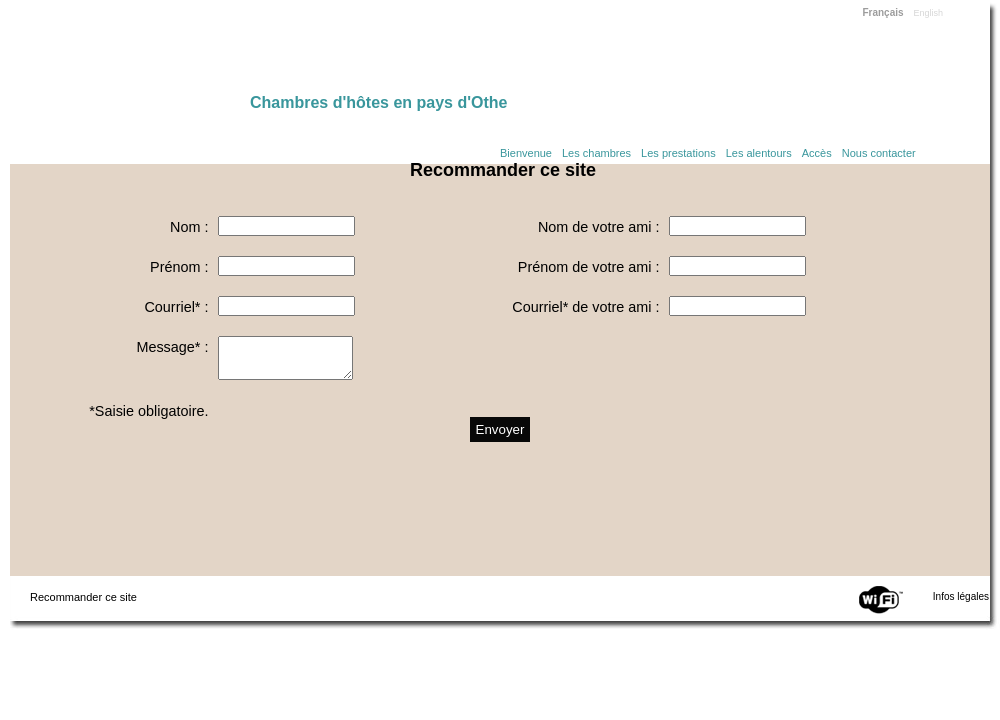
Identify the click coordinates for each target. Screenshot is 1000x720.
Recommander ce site (83, 597)
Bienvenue (526, 153)
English (929, 13)
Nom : (189, 227)
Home (130, 52)
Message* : (172, 347)
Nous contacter (879, 153)
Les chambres (596, 153)
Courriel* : (176, 307)
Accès (817, 153)
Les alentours (759, 153)
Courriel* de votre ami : (585, 307)
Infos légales (961, 596)
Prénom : (179, 267)
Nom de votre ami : (599, 227)
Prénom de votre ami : (589, 267)
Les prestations (678, 153)
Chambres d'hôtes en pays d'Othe (378, 102)
